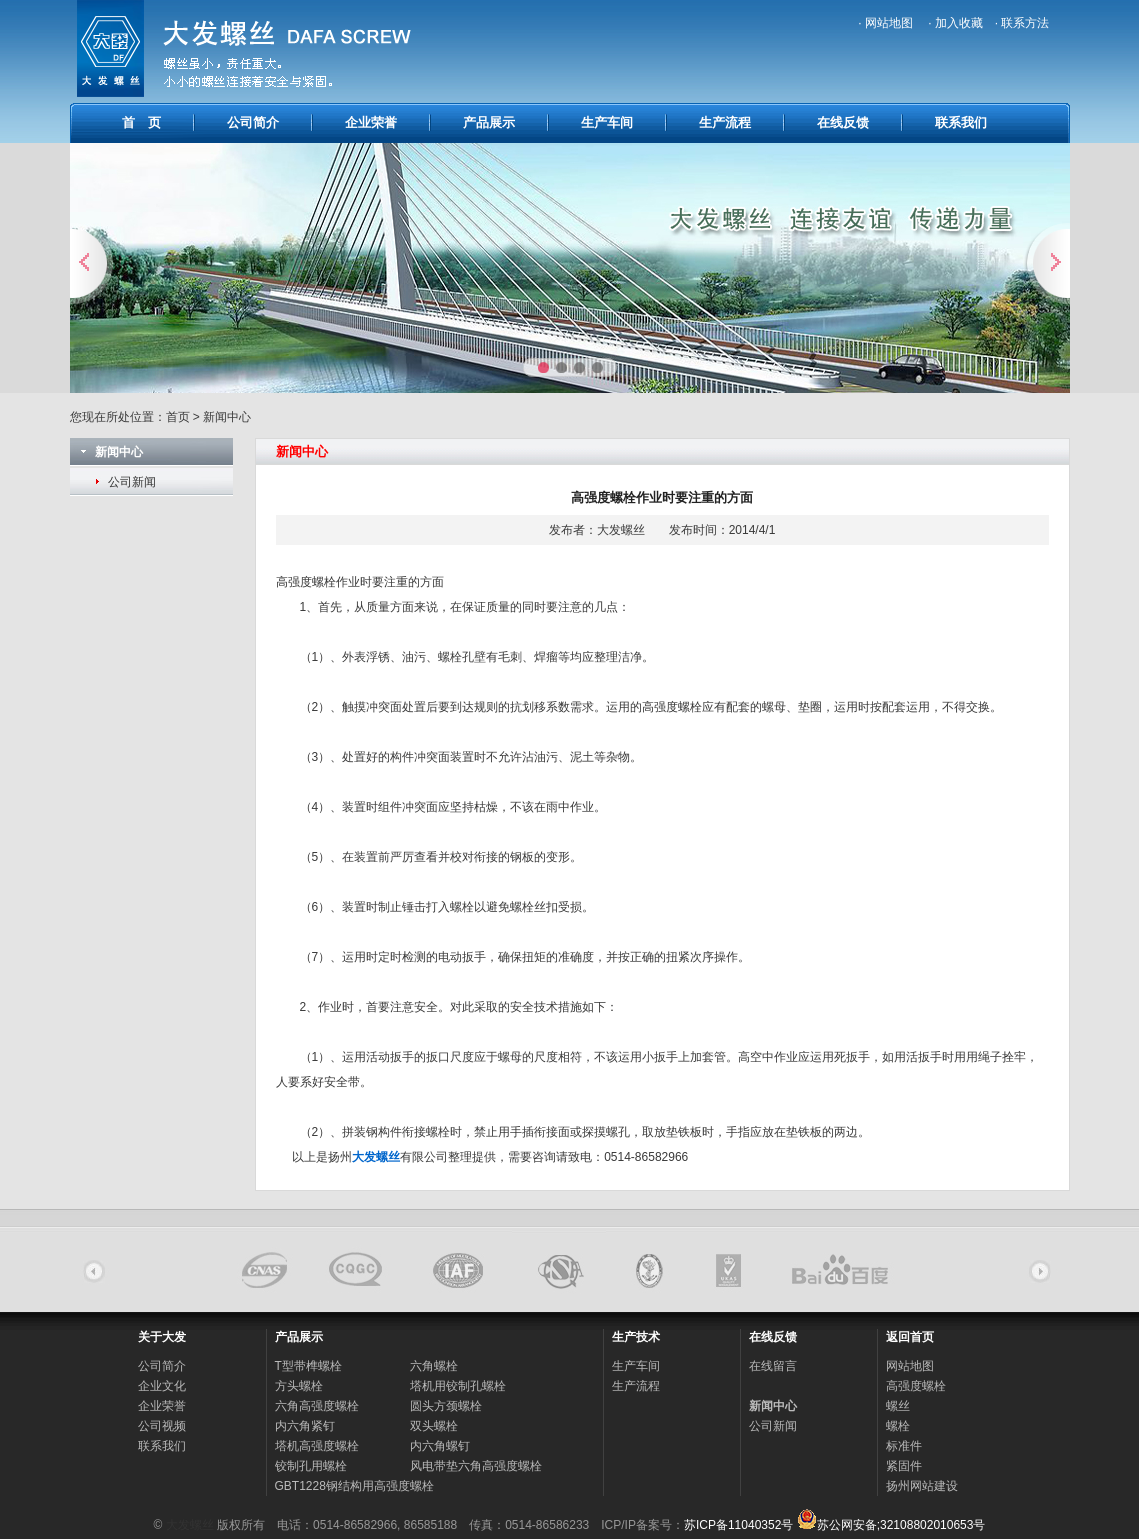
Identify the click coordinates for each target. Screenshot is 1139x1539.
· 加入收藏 (955, 23)
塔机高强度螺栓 (317, 1446)
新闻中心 (773, 1406)
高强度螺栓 (306, 582)
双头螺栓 (434, 1426)
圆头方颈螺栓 (446, 1406)
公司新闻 (132, 482)
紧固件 (904, 1466)
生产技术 (636, 1337)
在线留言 (773, 1366)
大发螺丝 (190, 1525)
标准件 (904, 1446)
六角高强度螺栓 (317, 1406)
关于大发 (162, 1337)
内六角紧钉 (305, 1426)
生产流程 (725, 122)
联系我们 (961, 122)
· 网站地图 (887, 23)
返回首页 (910, 1337)
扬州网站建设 (922, 1486)
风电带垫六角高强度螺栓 (476, 1466)
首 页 (141, 122)
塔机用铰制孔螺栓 (458, 1386)
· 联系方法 (1022, 23)
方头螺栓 (299, 1386)
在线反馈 (843, 122)
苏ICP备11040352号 (738, 1525)
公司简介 (253, 122)
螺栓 (898, 1426)
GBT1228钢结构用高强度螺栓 (354, 1486)
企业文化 (162, 1386)
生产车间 (607, 122)
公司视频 (162, 1426)
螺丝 (898, 1406)
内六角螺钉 (440, 1446)
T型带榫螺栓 (308, 1366)
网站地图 (910, 1366)
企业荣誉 (371, 122)
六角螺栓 (434, 1366)
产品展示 (489, 122)
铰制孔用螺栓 (311, 1466)
